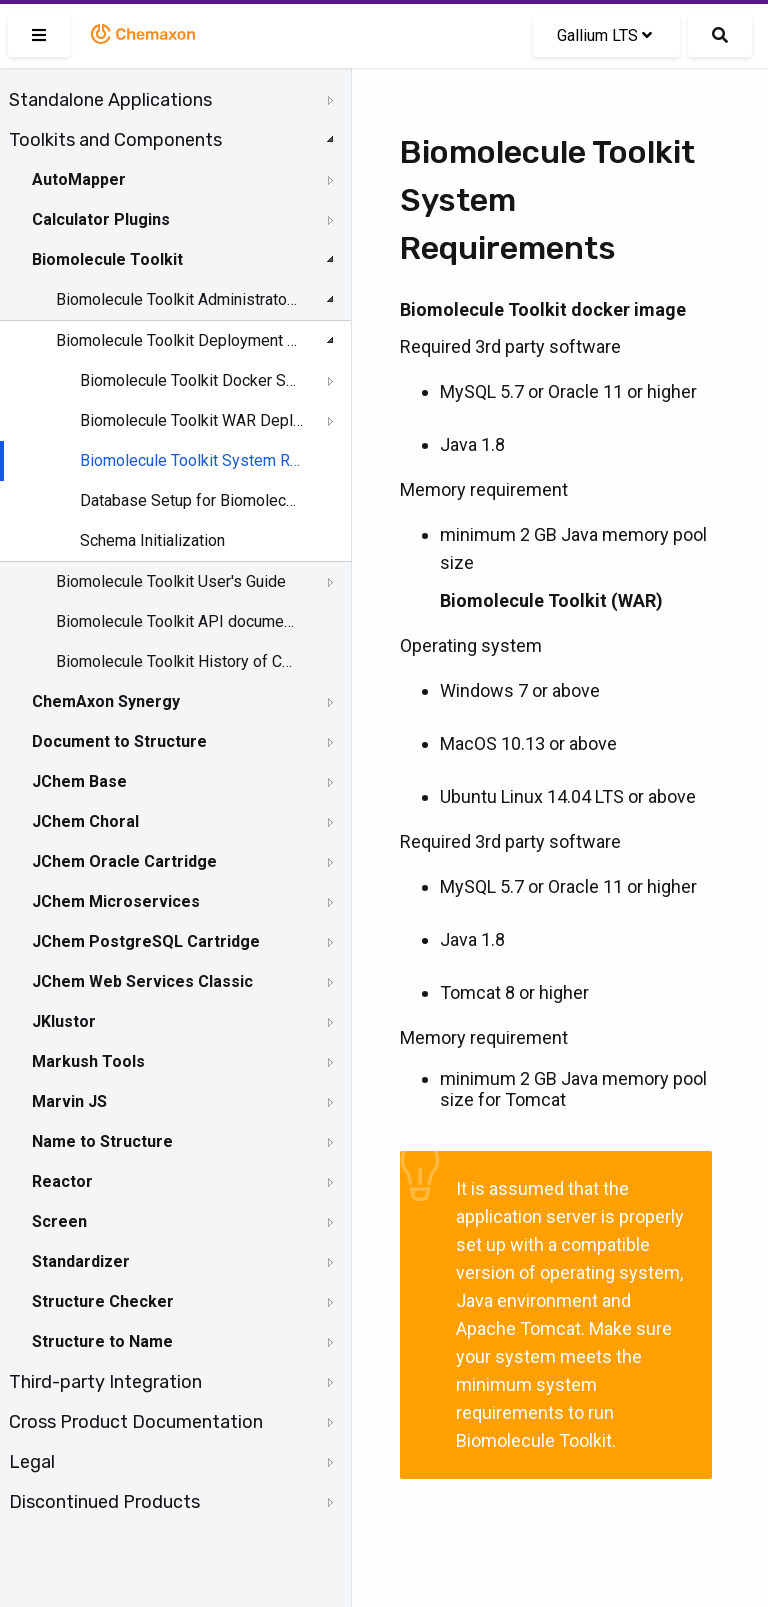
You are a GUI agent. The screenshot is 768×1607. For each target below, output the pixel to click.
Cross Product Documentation (136, 1422)
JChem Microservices (116, 901)
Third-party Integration (105, 1382)
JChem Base (79, 781)
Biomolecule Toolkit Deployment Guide (177, 340)
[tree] (175, 801)
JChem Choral (85, 821)
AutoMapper (79, 179)
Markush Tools (88, 1061)
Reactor (62, 1181)
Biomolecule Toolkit (107, 259)
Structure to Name (102, 1341)
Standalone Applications (110, 100)
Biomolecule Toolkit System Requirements (191, 460)
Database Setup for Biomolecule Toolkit (191, 500)
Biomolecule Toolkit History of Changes (177, 661)
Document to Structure (119, 741)
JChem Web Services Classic (142, 981)
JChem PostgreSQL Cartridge (146, 941)
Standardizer (81, 1261)
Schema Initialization (152, 540)
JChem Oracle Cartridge (124, 861)
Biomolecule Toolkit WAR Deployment (191, 420)
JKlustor (64, 1021)
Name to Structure (102, 1141)
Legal (32, 1462)
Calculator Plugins (101, 219)
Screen (59, 1221)
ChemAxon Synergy (106, 701)
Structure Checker (103, 1301)
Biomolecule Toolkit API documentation (177, 621)
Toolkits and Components (115, 140)
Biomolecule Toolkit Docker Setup (191, 380)
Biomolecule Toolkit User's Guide (171, 581)
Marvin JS (69, 1101)
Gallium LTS (604, 35)
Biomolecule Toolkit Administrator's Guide (177, 299)
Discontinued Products (104, 1502)
